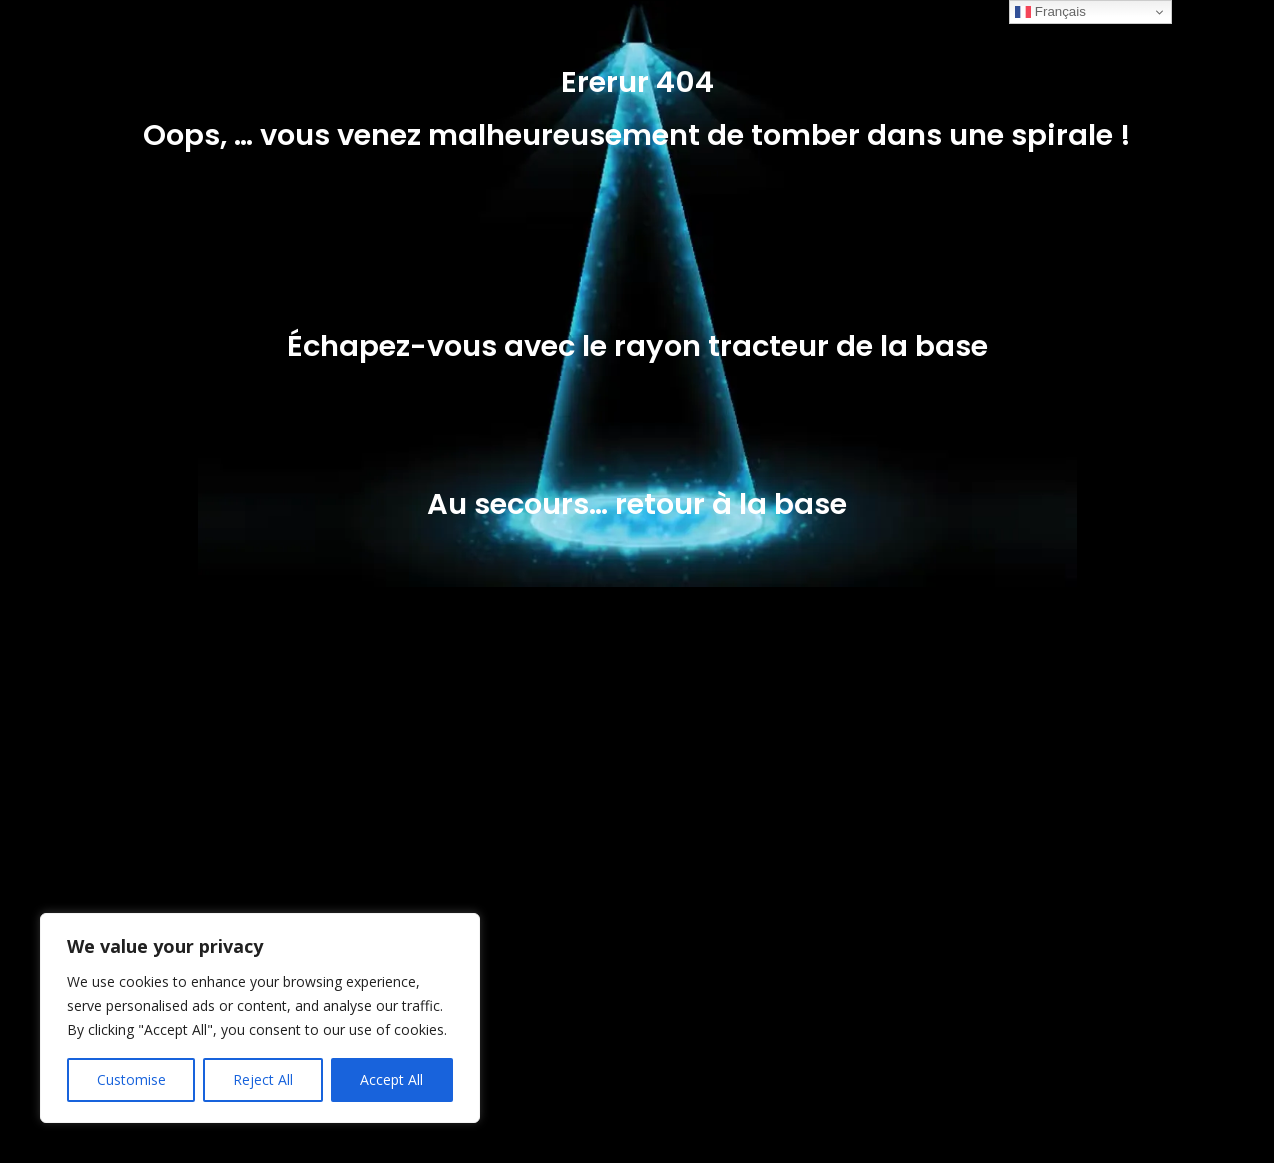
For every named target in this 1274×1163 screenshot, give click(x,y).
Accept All (391, 1079)
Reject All (263, 1079)
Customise (131, 1079)
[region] (260, 1018)
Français (1050, 12)
